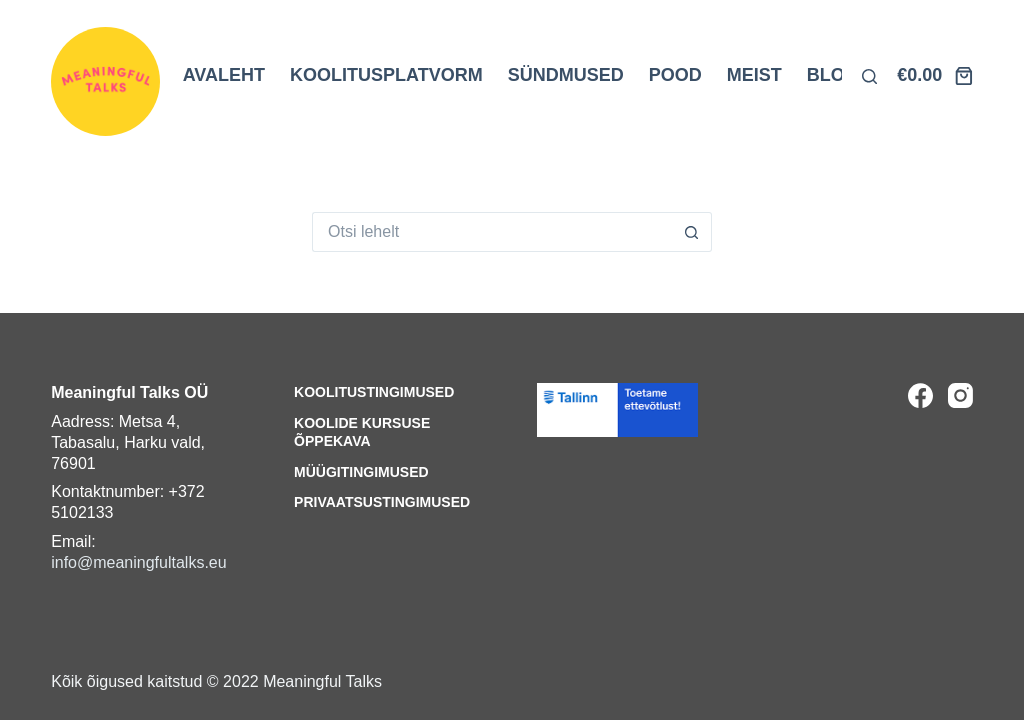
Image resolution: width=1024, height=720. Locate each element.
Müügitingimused (361, 472)
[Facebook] (920, 395)
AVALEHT (224, 75)
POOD (675, 75)
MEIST (754, 75)
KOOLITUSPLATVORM (386, 75)
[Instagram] (960, 395)
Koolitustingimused (374, 392)
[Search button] (692, 232)
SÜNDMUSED (566, 75)
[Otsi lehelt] (869, 76)
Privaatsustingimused (382, 502)
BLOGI (835, 75)
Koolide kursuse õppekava (362, 432)
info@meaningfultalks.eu (138, 562)
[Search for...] (492, 232)
